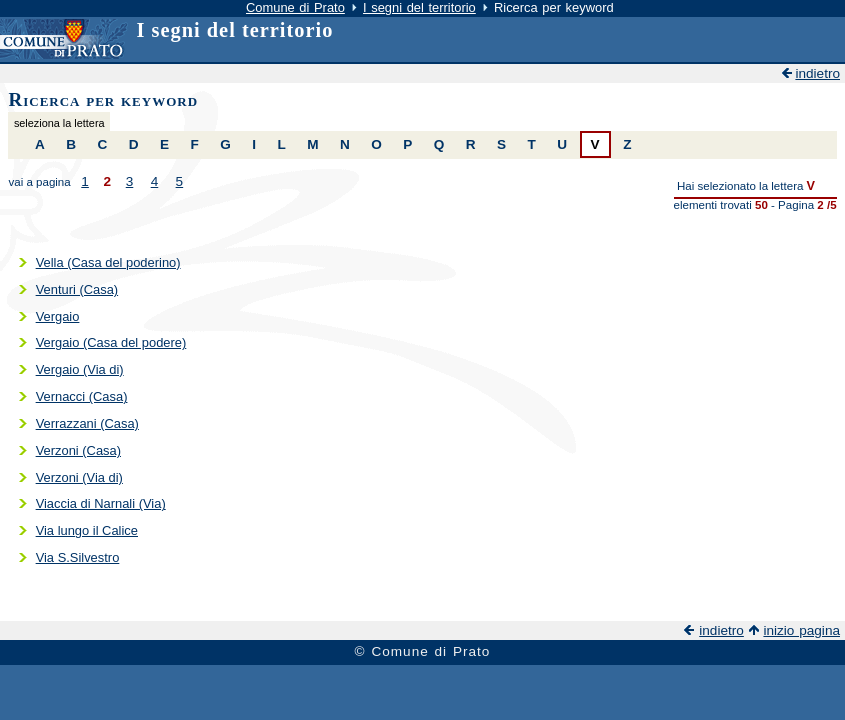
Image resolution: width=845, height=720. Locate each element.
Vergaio (58, 316)
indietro (817, 73)
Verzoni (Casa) (78, 450)
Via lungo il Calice (87, 530)
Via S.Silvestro (78, 557)
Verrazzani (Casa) (87, 423)
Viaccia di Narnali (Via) (101, 503)
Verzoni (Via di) (79, 477)
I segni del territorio (419, 7)
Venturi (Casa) (77, 289)
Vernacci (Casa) (82, 396)
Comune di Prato (295, 7)
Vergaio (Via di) (80, 369)
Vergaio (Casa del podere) (111, 342)
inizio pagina (801, 630)
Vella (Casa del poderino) (108, 262)
